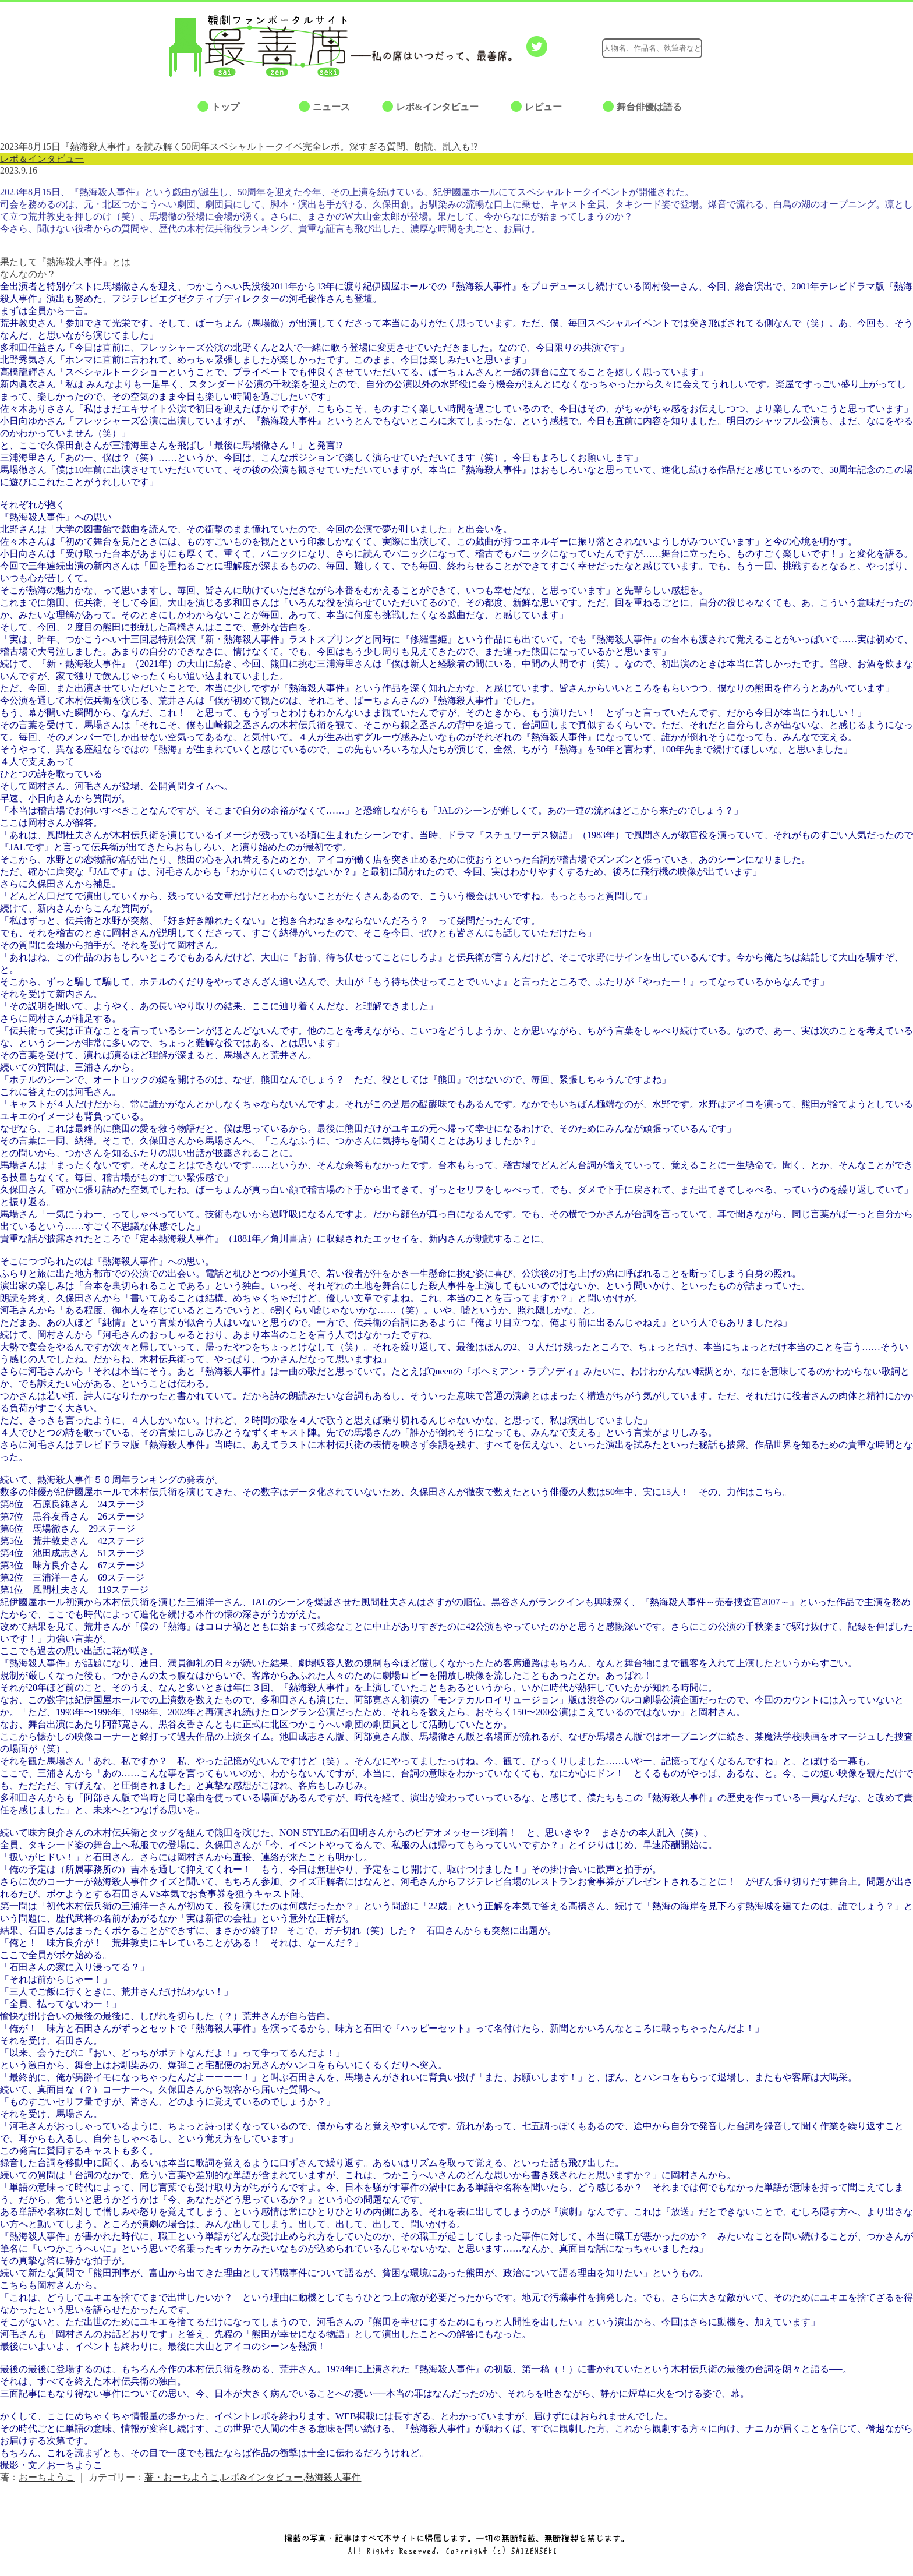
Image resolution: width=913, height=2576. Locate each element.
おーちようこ (47, 2477)
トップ (225, 107)
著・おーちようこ (181, 2477)
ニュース (331, 107)
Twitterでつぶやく (536, 46)
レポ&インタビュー (437, 107)
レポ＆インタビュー (42, 159)
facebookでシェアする (560, 46)
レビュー (543, 107)
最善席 (267, 46)
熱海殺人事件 (333, 2477)
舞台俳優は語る (649, 107)
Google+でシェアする (583, 46)
